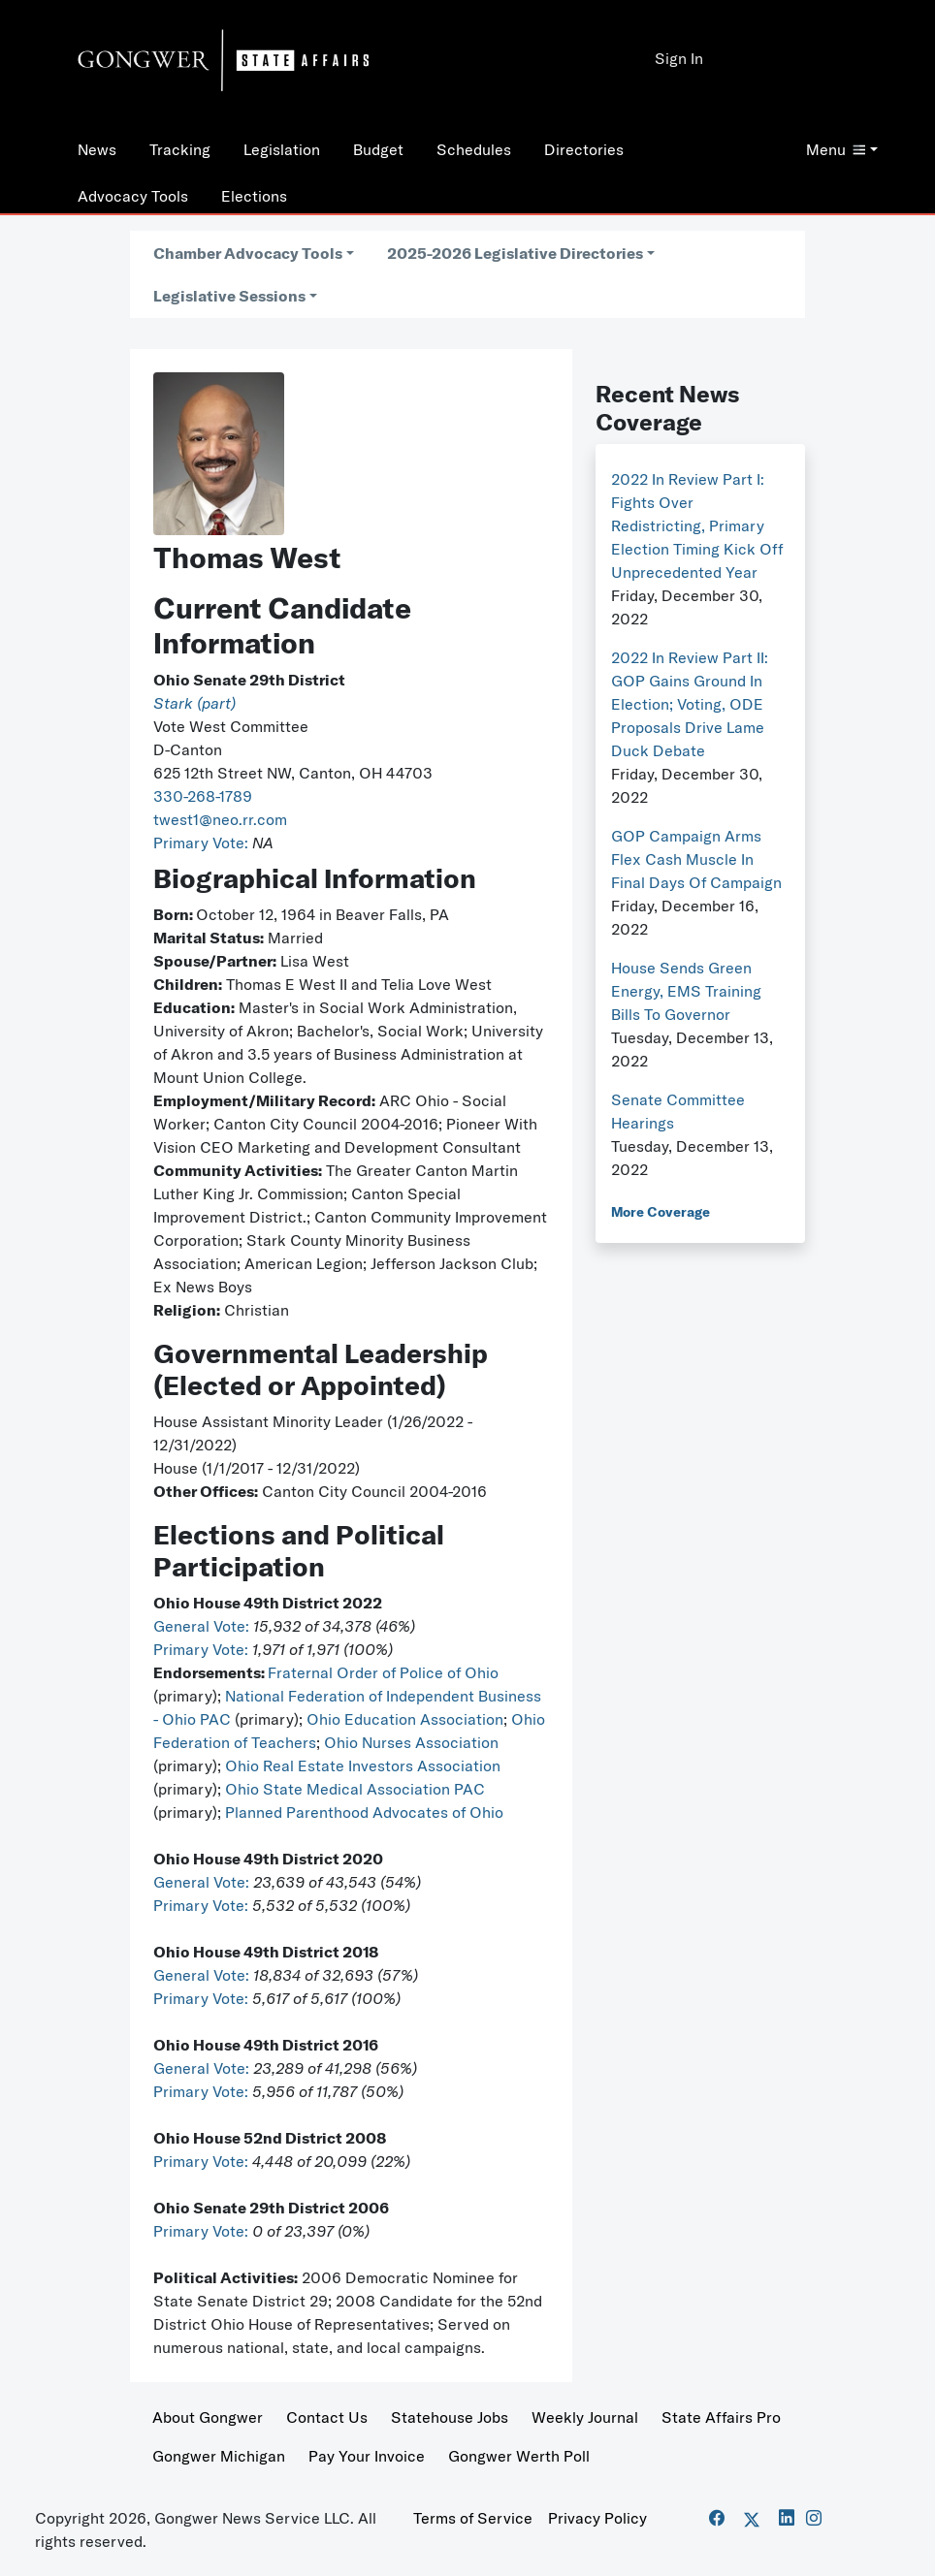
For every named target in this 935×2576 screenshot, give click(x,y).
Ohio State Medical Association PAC (355, 1788)
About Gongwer (207, 2417)
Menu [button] (835, 149)
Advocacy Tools (133, 196)
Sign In (679, 58)
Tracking (179, 149)
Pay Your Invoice (366, 2455)
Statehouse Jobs (449, 2417)
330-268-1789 (202, 796)
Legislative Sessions (229, 295)
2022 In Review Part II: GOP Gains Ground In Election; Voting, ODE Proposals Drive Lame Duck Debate (689, 704)
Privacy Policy (597, 2518)
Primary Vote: (202, 842)
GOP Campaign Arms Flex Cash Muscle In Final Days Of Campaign (696, 859)
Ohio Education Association (404, 1719)
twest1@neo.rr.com (220, 819)
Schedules (473, 149)
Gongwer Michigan (218, 2455)
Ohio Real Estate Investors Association (362, 1765)
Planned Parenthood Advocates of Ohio (364, 1812)
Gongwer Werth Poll (519, 2455)
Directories (584, 149)
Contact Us (327, 2417)
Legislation (281, 149)
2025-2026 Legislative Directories (515, 253)
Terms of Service (472, 2518)
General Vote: (203, 1626)
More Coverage (660, 1212)
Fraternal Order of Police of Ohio (383, 1672)
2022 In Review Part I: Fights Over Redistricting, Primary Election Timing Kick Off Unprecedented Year (697, 525)
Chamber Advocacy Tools (247, 253)
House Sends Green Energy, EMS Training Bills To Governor (686, 991)
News (97, 149)
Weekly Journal (585, 2417)
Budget (378, 149)
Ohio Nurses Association (411, 1742)
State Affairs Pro (721, 2417)
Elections (254, 196)
